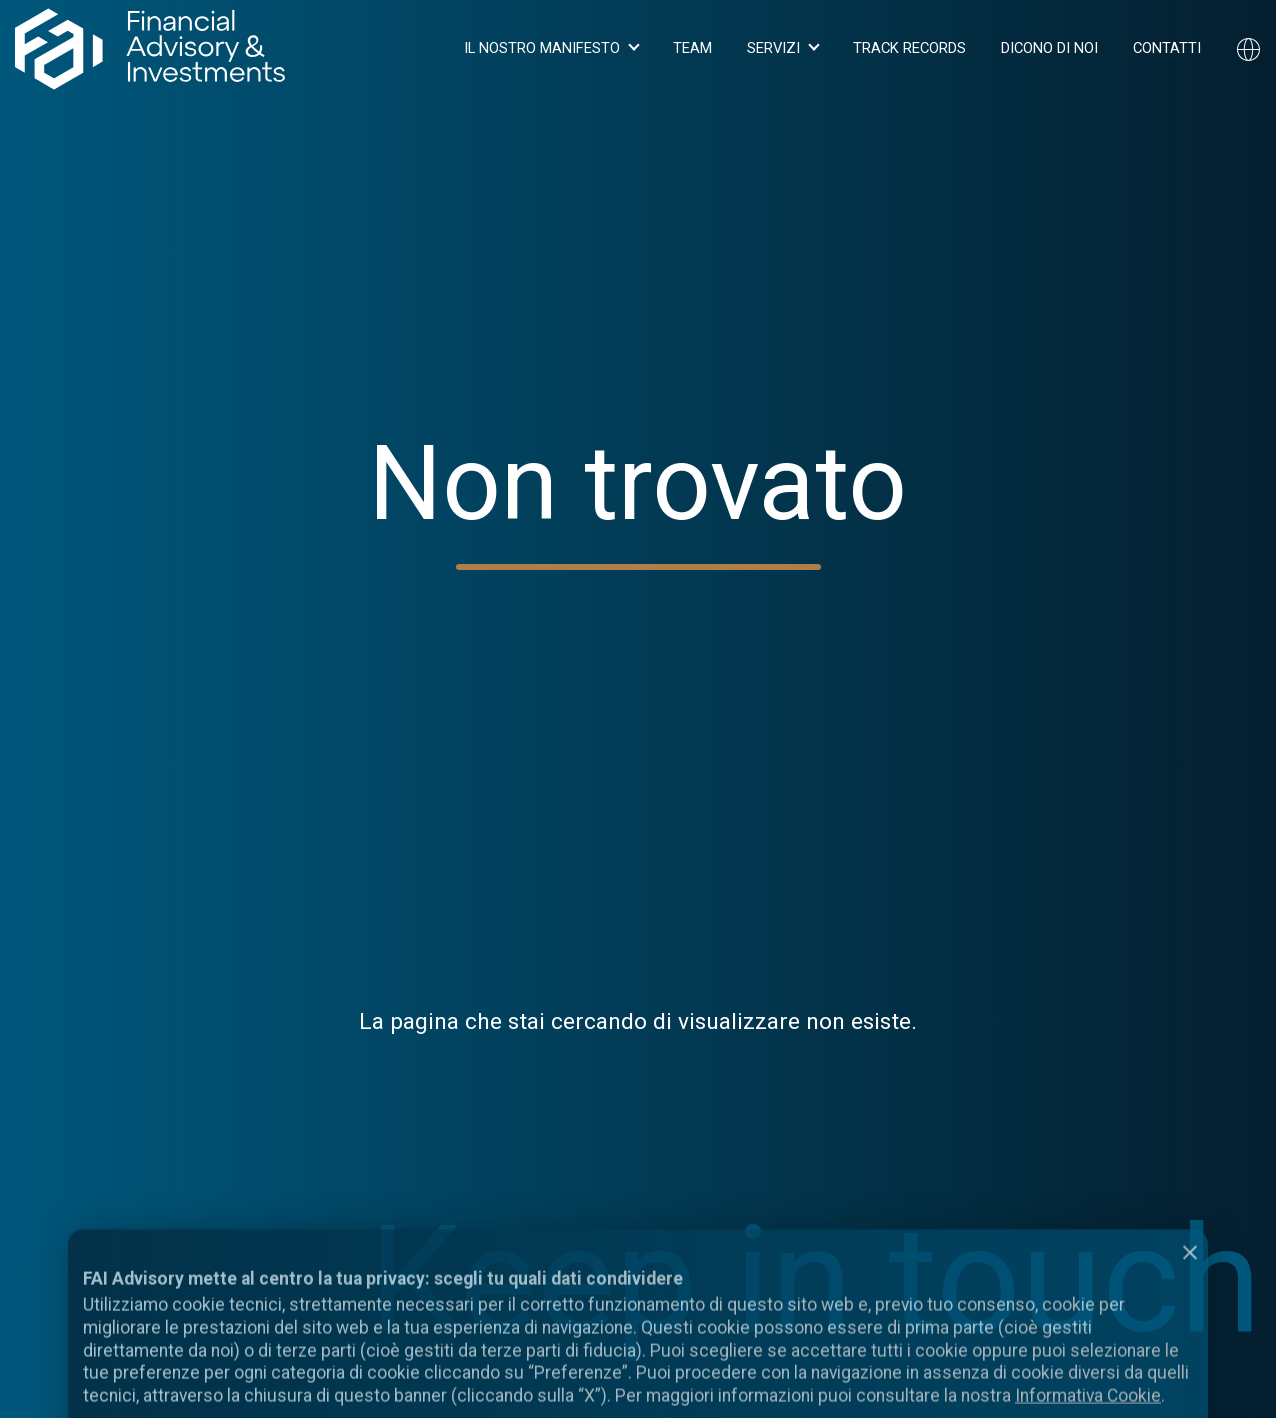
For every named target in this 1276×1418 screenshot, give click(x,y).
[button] (551, 49)
